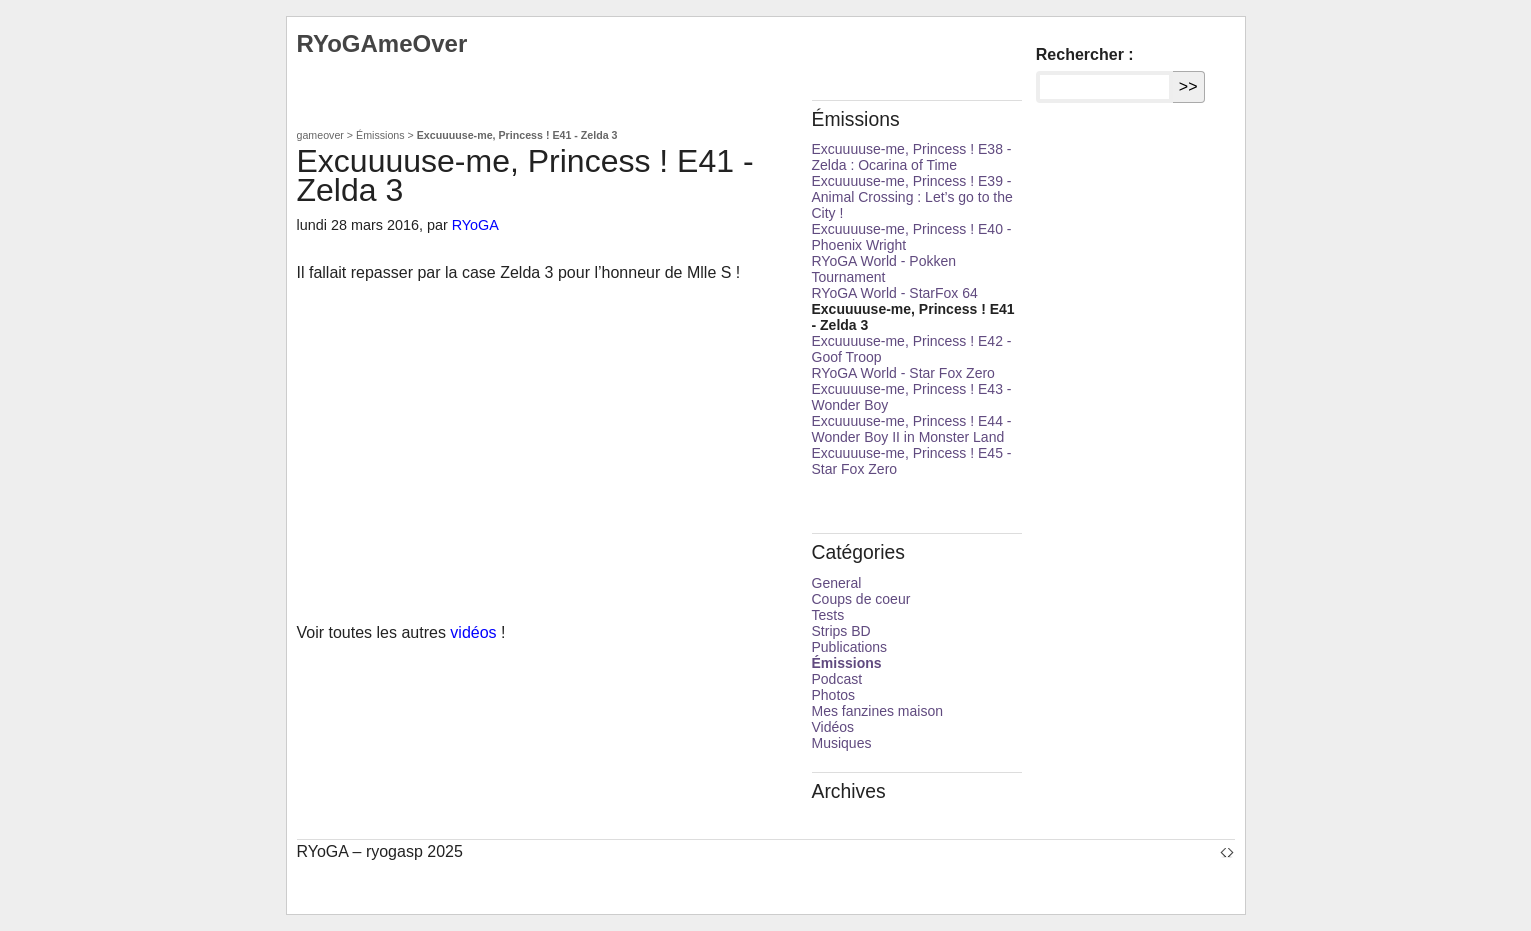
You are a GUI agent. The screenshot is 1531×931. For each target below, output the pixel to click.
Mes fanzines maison (878, 711)
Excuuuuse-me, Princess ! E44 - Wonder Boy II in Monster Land (912, 429)
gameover (320, 135)
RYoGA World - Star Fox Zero (903, 373)
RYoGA (475, 225)
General (837, 583)
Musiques (842, 743)
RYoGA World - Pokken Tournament (884, 269)
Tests (828, 615)
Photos (834, 695)
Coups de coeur (861, 599)
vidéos (473, 632)
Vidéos (833, 727)
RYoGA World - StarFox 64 (895, 293)
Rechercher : (1085, 54)
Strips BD (841, 631)
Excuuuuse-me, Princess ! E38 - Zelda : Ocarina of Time (912, 157)
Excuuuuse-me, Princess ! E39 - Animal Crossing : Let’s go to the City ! (912, 197)
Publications (850, 647)
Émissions (380, 135)
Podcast (837, 679)
